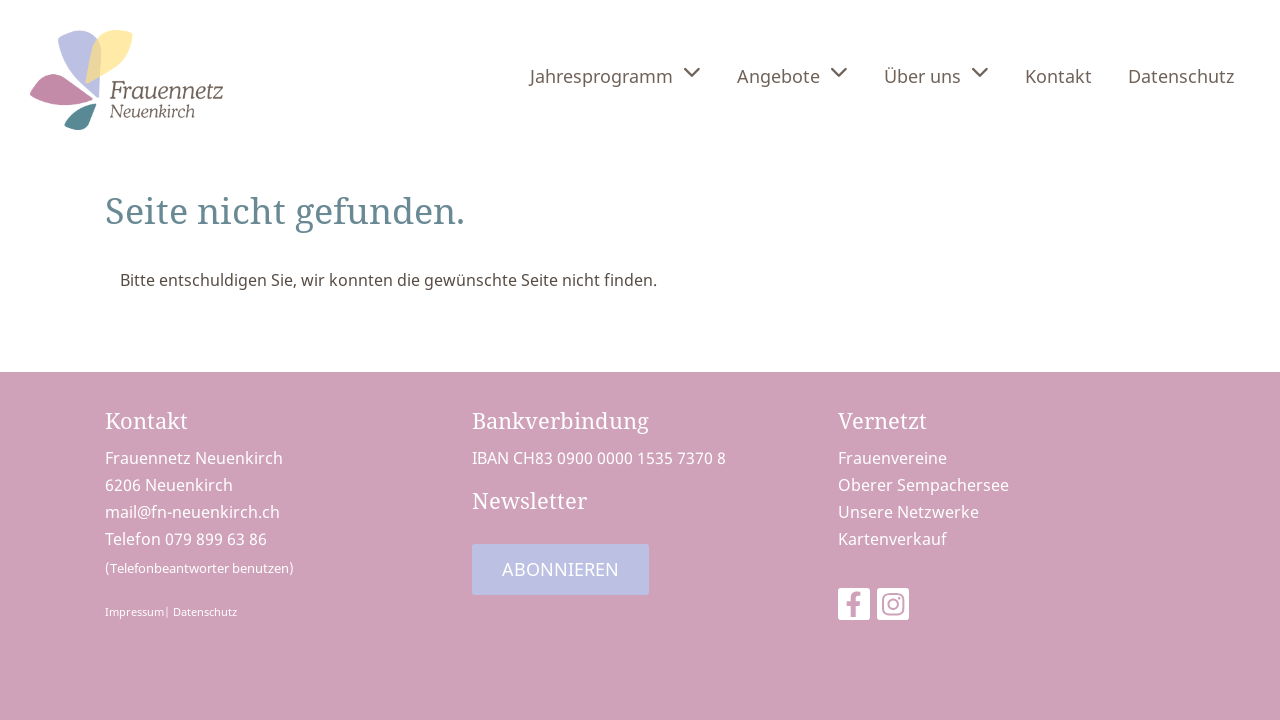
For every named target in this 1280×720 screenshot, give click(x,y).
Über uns (936, 74)
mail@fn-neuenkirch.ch (192, 512)
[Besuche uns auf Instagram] (893, 607)
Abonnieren (560, 569)
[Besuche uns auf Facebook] (854, 607)
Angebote (792, 74)
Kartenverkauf (892, 539)
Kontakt (1058, 76)
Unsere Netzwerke (908, 512)
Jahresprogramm (615, 74)
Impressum (134, 611)
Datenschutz (1181, 76)
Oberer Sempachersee (923, 485)
